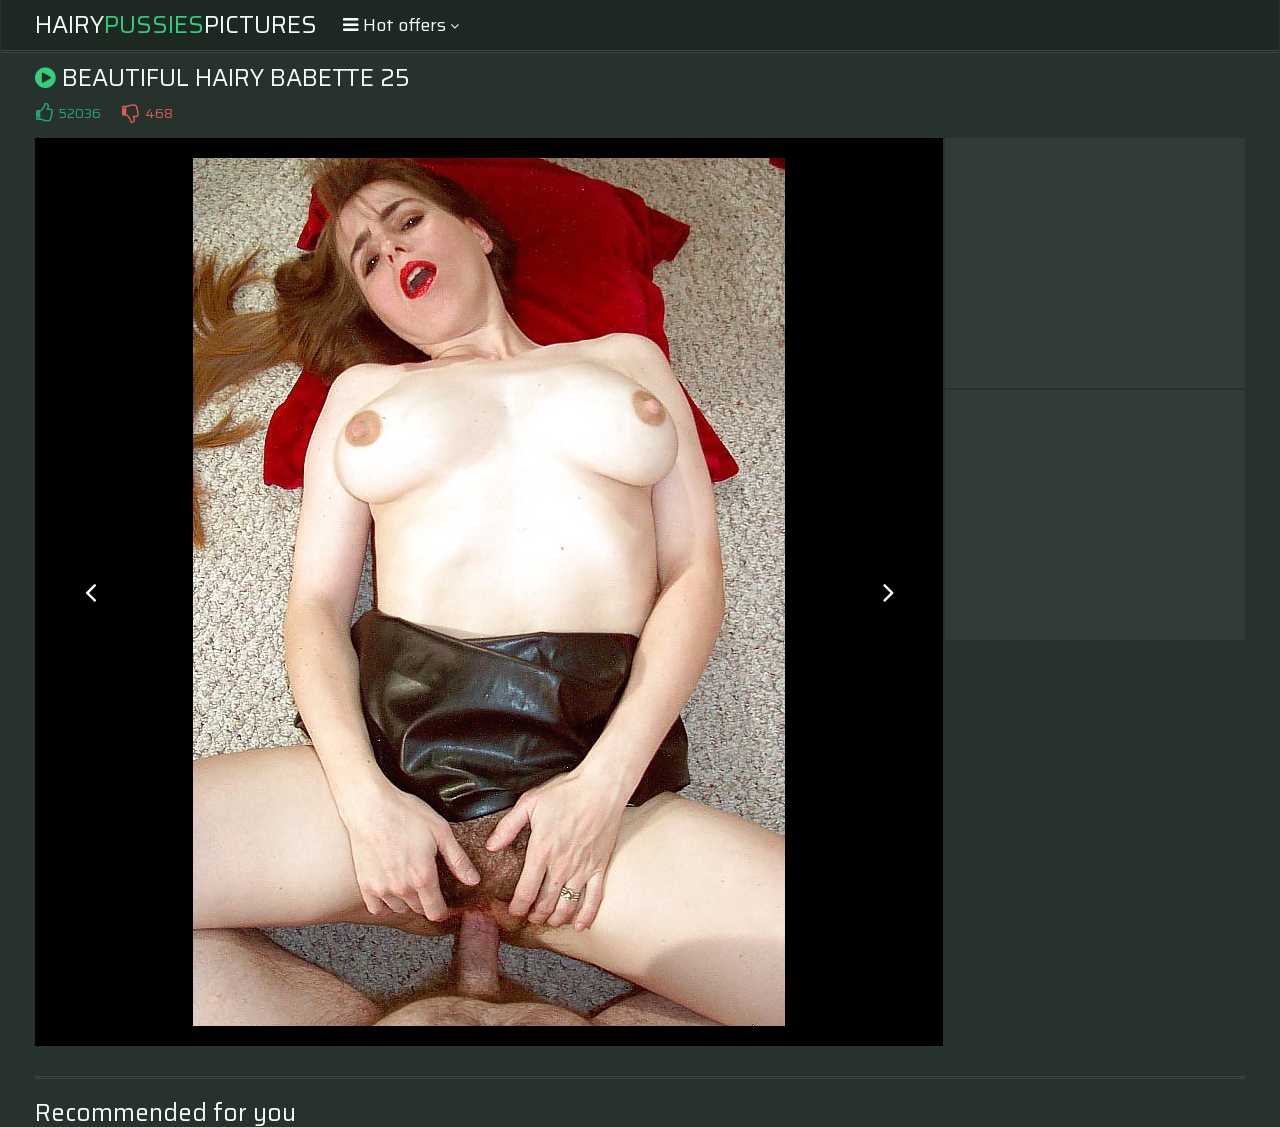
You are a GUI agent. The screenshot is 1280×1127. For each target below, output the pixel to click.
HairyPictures (176, 25)
